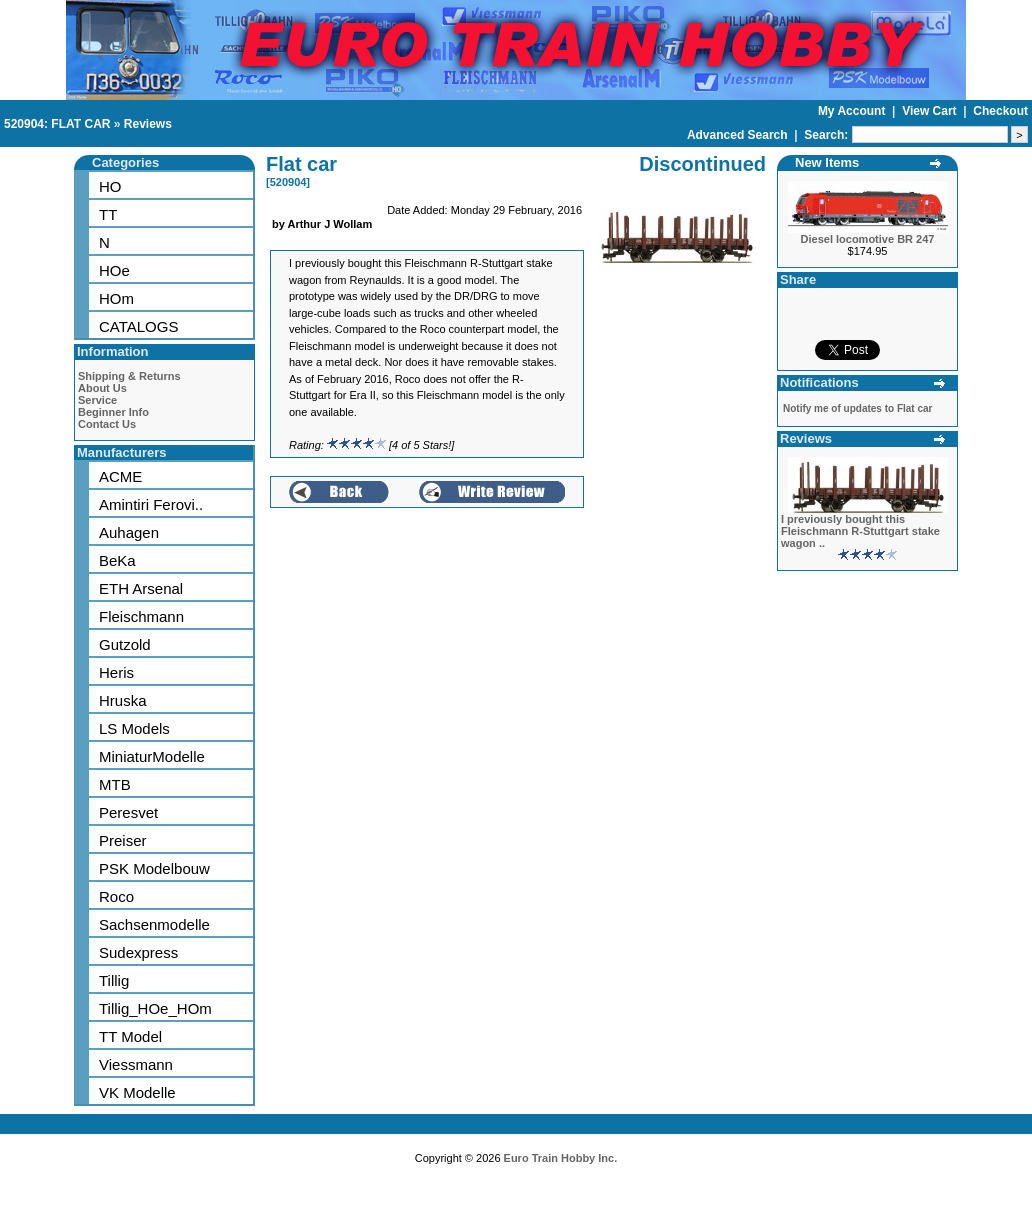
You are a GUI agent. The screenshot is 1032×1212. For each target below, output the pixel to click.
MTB (115, 784)
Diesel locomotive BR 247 (868, 239)
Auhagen (129, 532)
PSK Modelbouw (154, 868)
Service (97, 400)
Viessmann (136, 1064)
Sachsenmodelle (154, 924)
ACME (120, 476)
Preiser (123, 840)
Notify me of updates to (857, 408)
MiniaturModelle (152, 756)
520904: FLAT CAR (57, 124)
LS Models (134, 728)
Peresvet (128, 812)
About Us (102, 388)
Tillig (114, 980)
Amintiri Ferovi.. (151, 504)
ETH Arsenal (141, 588)
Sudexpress (138, 952)
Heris (116, 672)
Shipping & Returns (129, 376)
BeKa (117, 560)
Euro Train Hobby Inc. (561, 1158)
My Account (853, 111)
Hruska (123, 700)
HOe (114, 270)
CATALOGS (138, 326)
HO (110, 186)
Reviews (148, 124)
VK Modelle (137, 1092)
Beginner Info (113, 412)
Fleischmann (141, 616)
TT (108, 214)
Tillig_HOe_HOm (155, 1008)
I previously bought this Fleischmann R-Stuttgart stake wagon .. (860, 531)
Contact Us (107, 424)
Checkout (1000, 111)
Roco (116, 896)
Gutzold (125, 644)
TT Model (130, 1036)
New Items (827, 162)
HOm (116, 298)
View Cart (931, 111)
